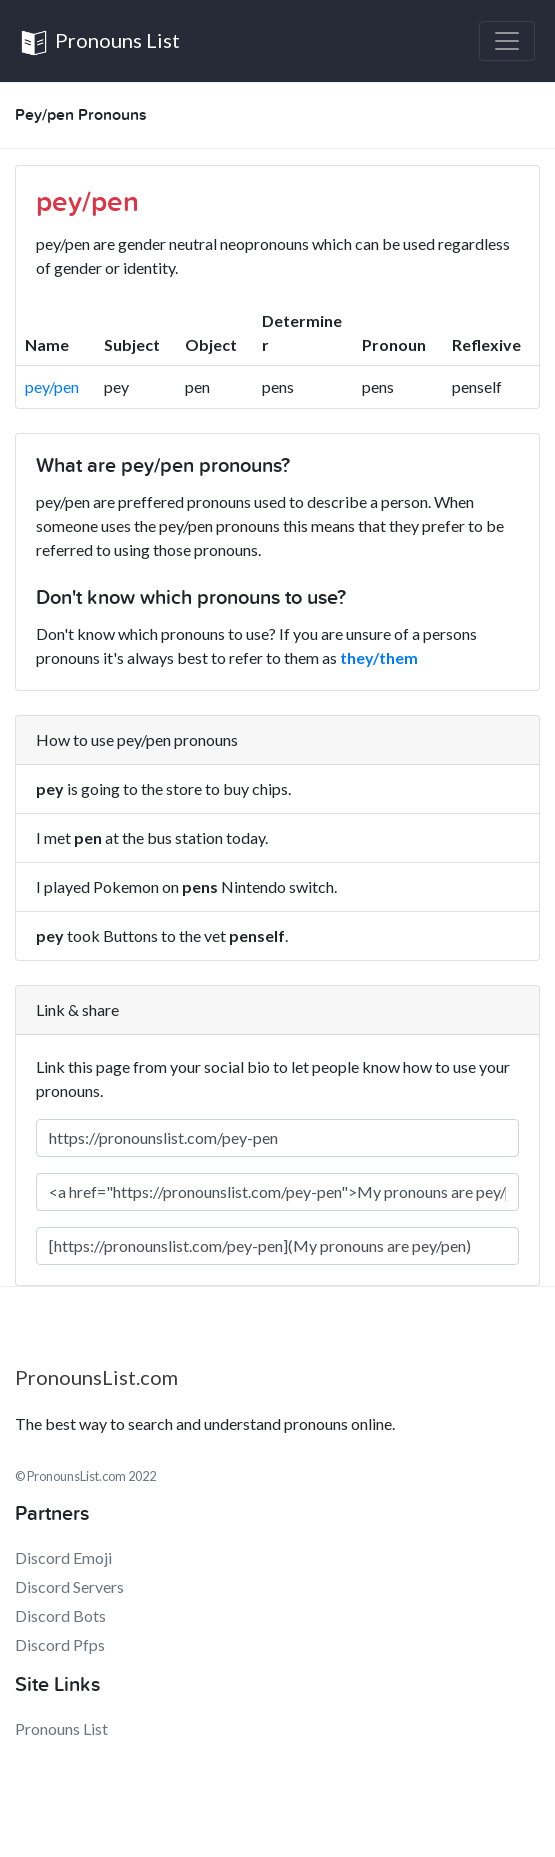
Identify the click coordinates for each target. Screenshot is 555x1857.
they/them (379, 657)
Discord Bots (60, 1615)
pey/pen (52, 386)
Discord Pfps (60, 1644)
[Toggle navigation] (507, 41)
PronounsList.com (96, 1377)
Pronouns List (100, 42)
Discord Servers (69, 1586)
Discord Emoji (63, 1557)
